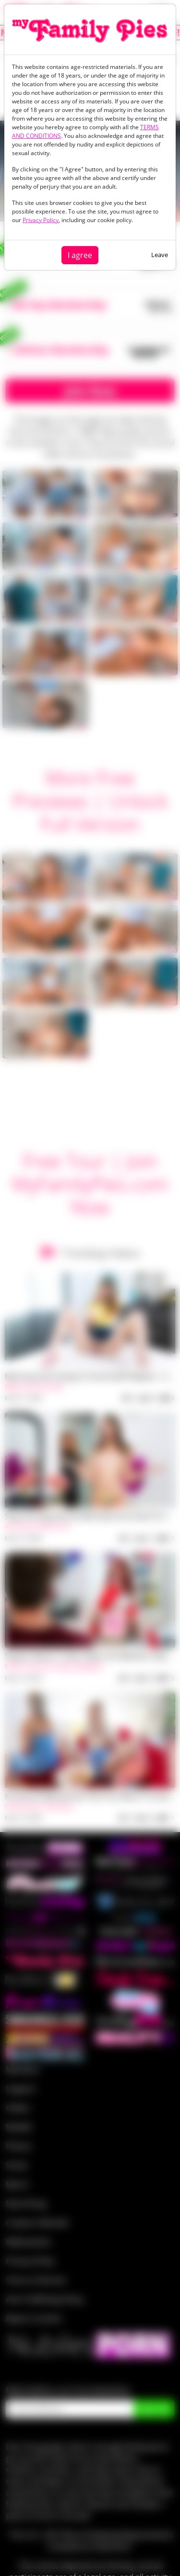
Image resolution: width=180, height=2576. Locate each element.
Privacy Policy (41, 220)
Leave (159, 254)
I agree (80, 255)
